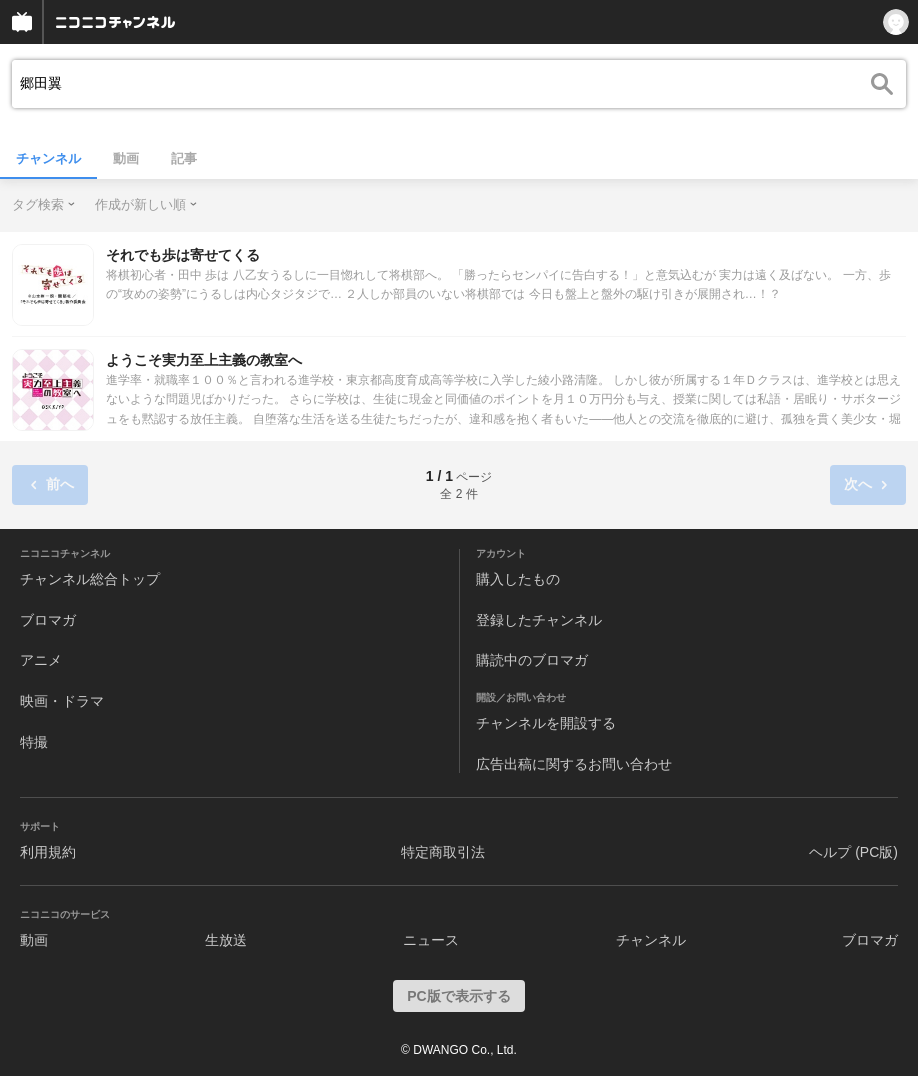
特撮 (34, 742)
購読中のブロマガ (532, 660)
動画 (126, 158)
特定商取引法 (443, 852)
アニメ (41, 660)
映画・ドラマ (62, 701)
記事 (184, 158)
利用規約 (48, 852)
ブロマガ (48, 620)
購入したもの (518, 579)
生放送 (226, 940)
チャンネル (48, 158)
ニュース (431, 940)
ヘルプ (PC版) (853, 852)
